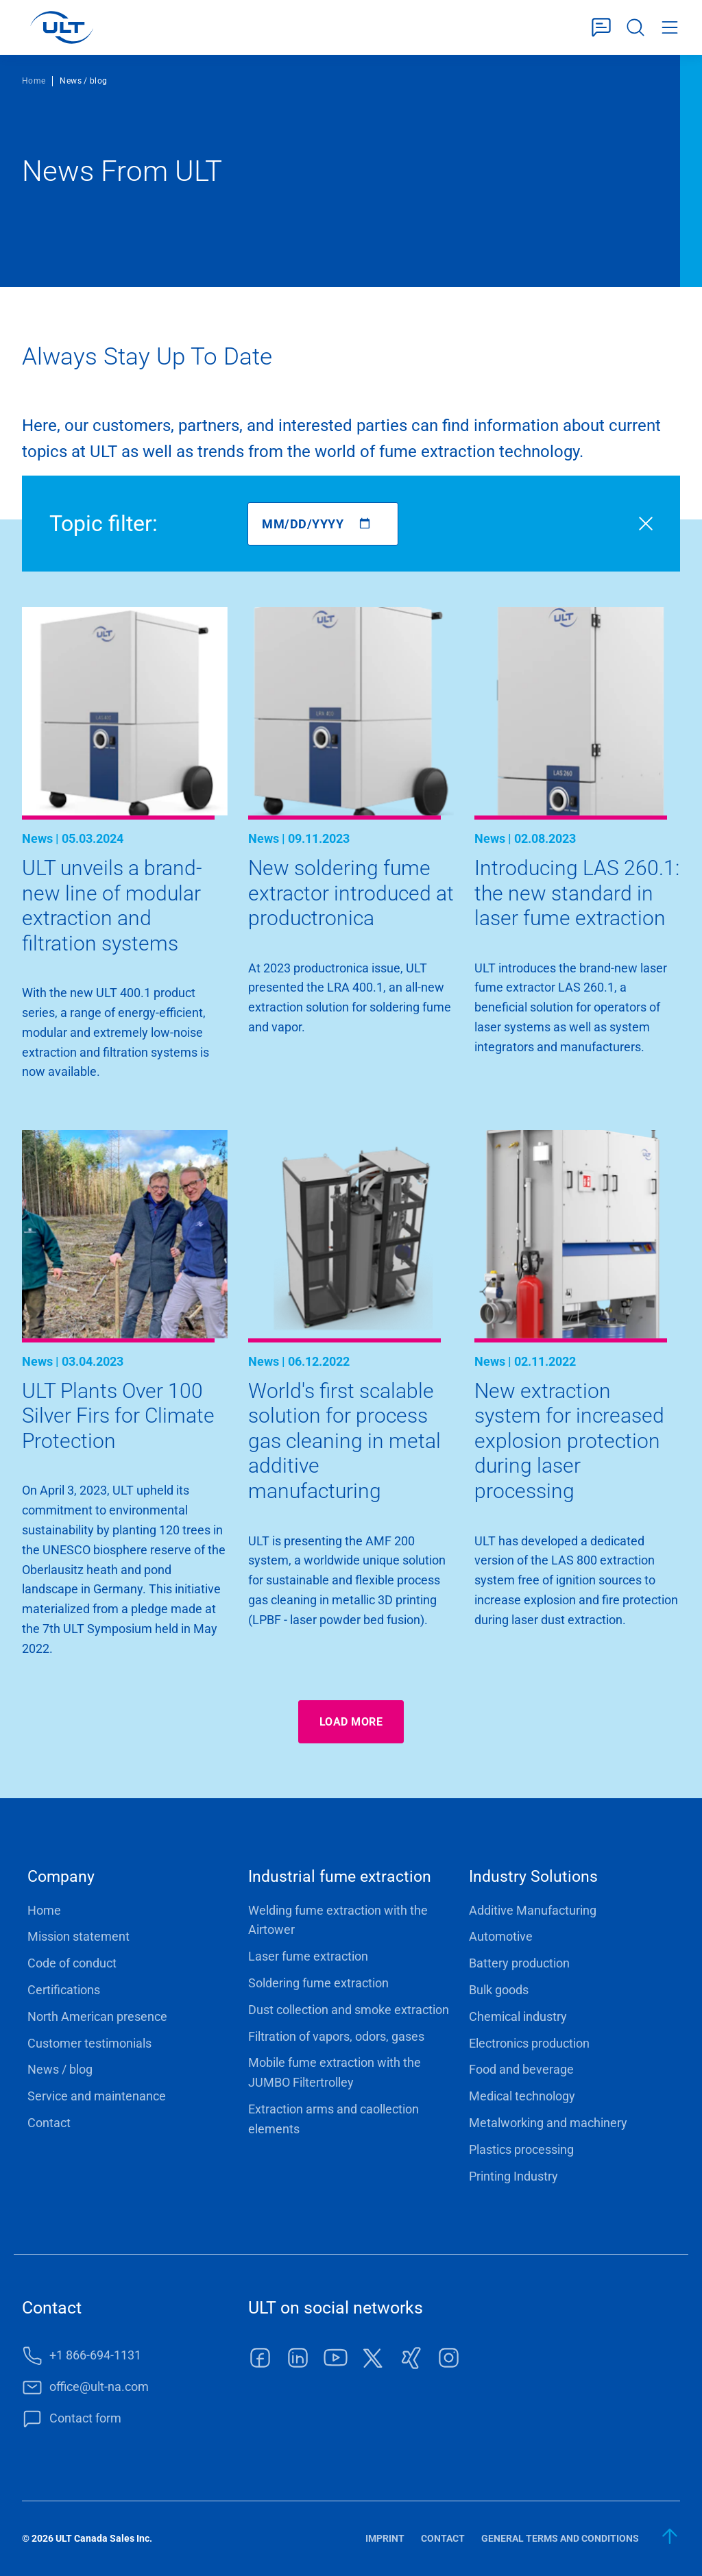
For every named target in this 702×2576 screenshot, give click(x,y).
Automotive (501, 1936)
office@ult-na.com (99, 2386)
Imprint (384, 2538)
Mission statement (78, 1936)
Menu (669, 28)
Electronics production (529, 2043)
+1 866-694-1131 (95, 2355)
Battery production (519, 1963)
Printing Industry (513, 2176)
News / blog (60, 2069)
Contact (49, 2122)
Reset (646, 523)
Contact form (601, 28)
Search (635, 28)
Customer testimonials (89, 2043)
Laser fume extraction (308, 1956)
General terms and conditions (560, 2538)
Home (33, 81)
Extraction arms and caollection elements (333, 2119)
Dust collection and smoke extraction (348, 2009)
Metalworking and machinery (548, 2122)
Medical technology (522, 2096)
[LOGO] (61, 27)
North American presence (97, 2016)
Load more (351, 1722)
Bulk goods (499, 1990)
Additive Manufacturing (532, 1910)
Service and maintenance (96, 2096)
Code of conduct (72, 1963)
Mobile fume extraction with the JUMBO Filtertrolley (334, 2072)
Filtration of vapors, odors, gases (336, 2036)
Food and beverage (521, 2069)
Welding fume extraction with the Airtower (338, 1920)
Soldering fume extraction (318, 1983)
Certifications (63, 1990)
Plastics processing (521, 2149)
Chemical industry (518, 2016)
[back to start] (670, 2536)
